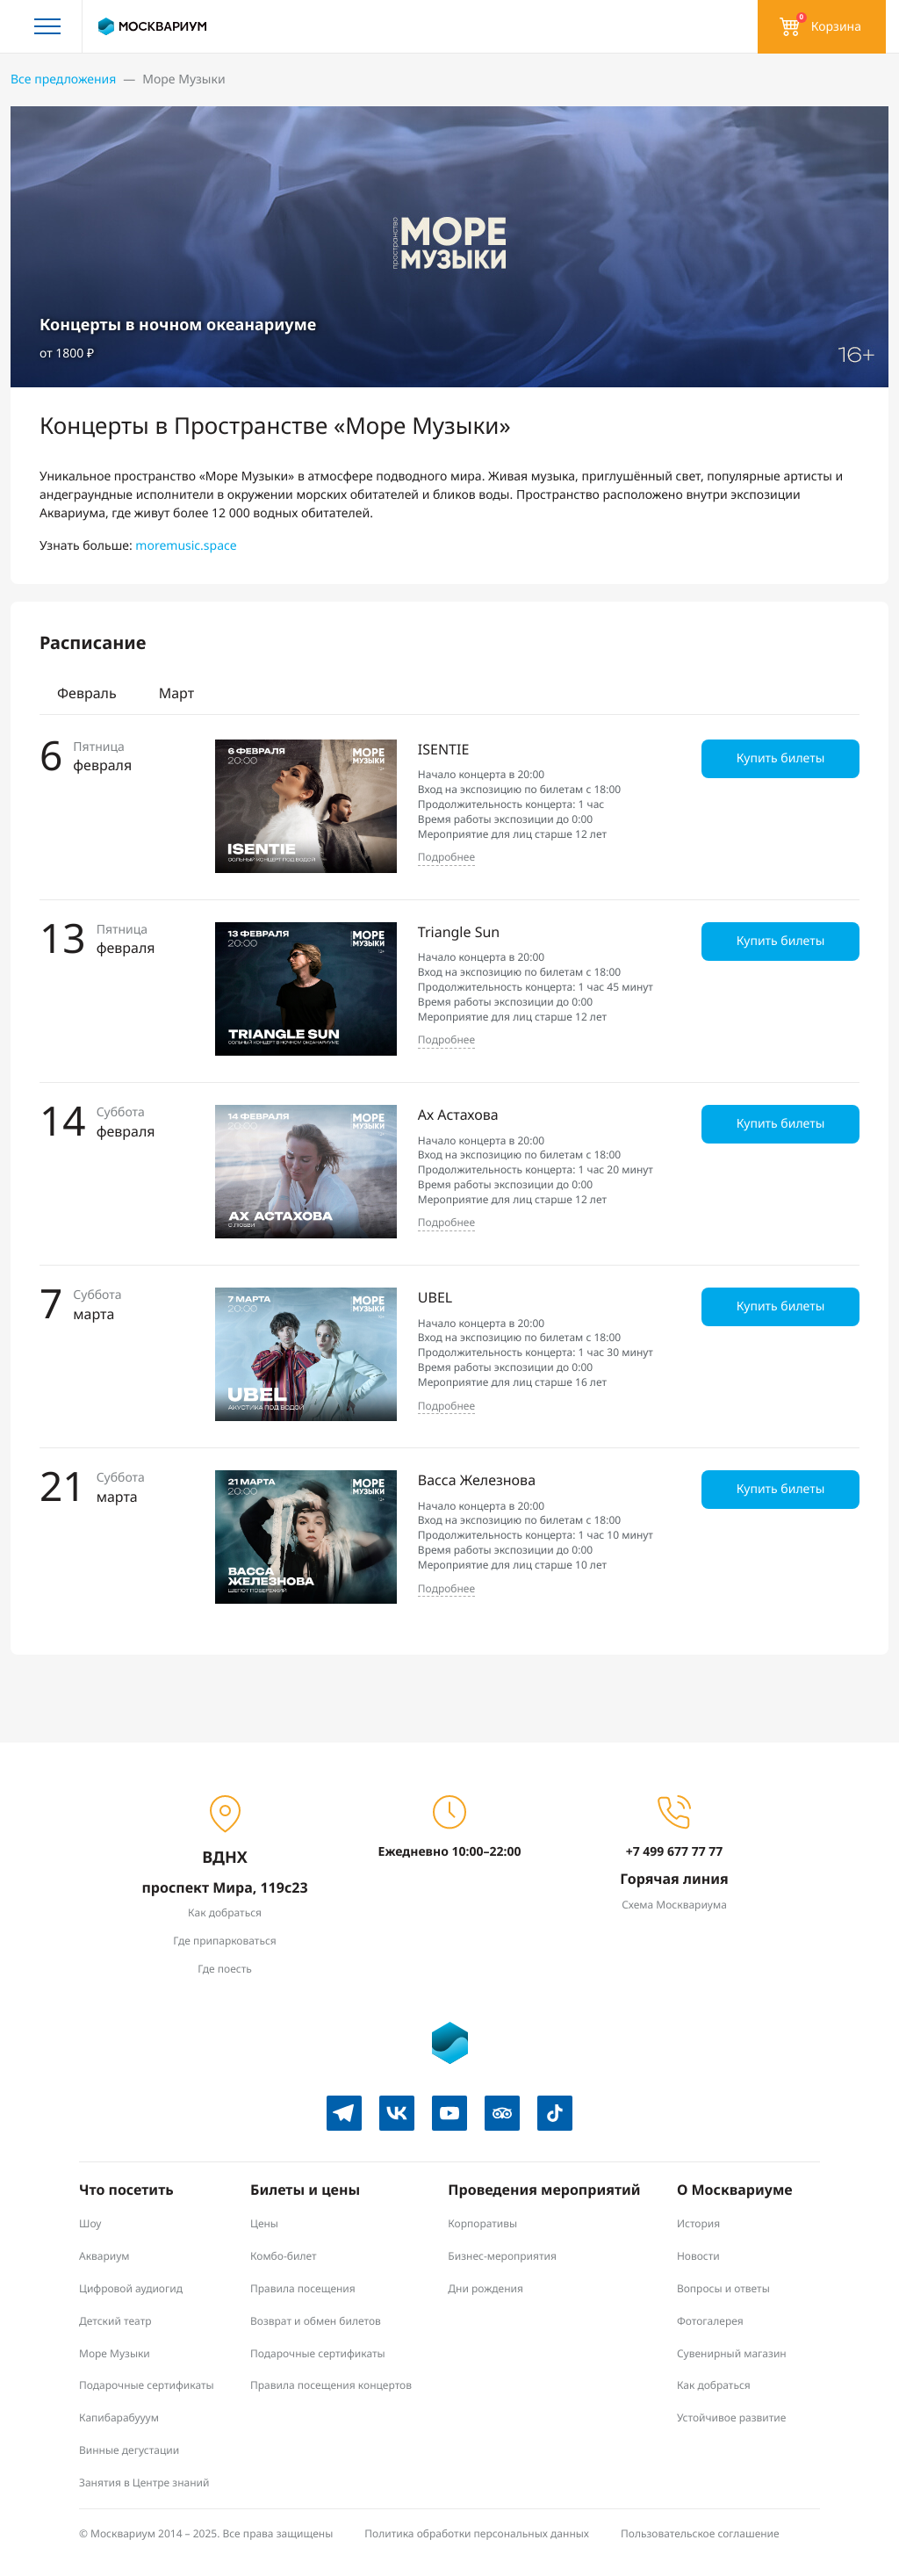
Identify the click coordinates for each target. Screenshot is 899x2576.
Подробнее (446, 857)
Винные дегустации (129, 2450)
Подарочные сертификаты (146, 2385)
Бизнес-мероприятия (502, 2255)
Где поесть (225, 1968)
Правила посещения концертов (331, 2385)
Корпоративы (482, 2223)
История (698, 2223)
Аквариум (104, 2255)
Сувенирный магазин (732, 2353)
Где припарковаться (224, 1940)
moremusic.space (185, 546)
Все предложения (63, 79)
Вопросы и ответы (723, 2288)
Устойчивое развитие (731, 2417)
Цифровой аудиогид (131, 2288)
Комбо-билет (283, 2255)
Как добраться (225, 1912)
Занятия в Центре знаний (144, 2482)
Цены (264, 2223)
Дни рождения (485, 2288)
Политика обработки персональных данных (476, 2533)
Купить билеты (781, 758)
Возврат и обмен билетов (315, 2320)
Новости (698, 2255)
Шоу (90, 2223)
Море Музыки (114, 2353)
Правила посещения (303, 2288)
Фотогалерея (710, 2320)
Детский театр (115, 2320)
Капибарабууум (119, 2417)
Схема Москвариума (674, 1904)
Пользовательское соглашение (700, 2533)
